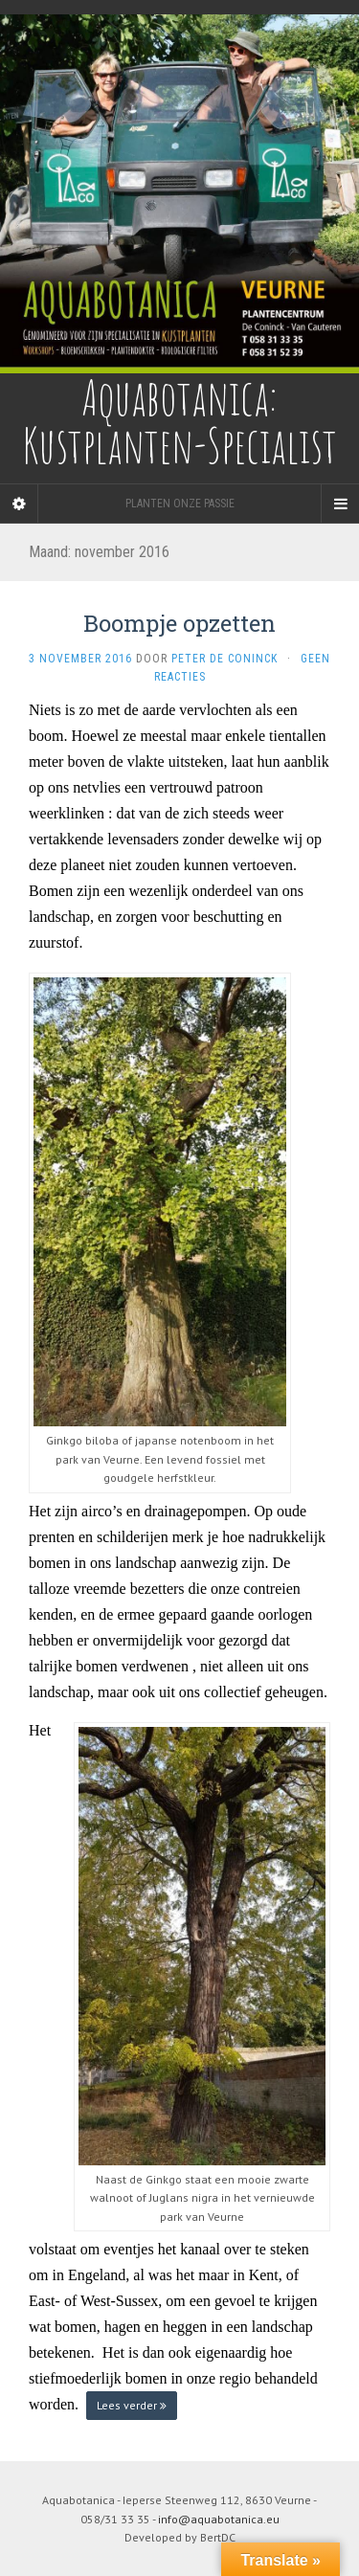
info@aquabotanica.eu (219, 2519)
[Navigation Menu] (340, 503)
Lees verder (132, 2405)
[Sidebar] (19, 503)
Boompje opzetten (179, 623)
